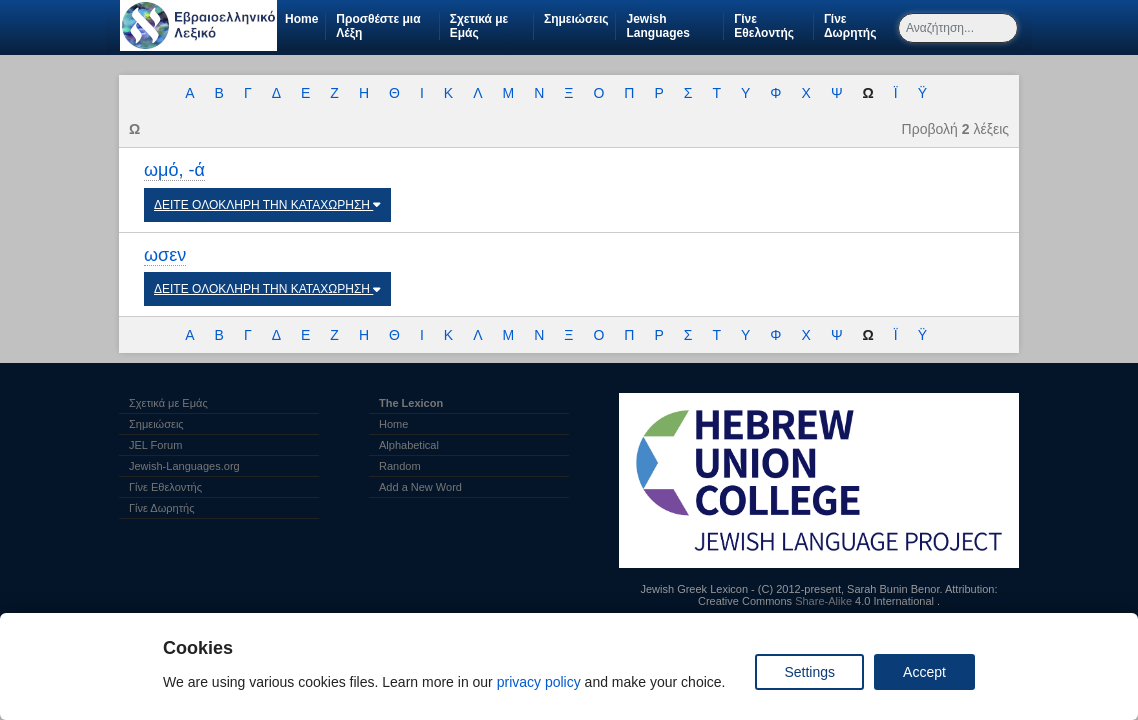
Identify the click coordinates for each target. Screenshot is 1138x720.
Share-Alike (823, 601)
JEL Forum (155, 445)
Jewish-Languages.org (184, 466)
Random (400, 466)
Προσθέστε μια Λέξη (378, 26)
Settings (809, 672)
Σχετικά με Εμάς (479, 26)
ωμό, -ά (174, 170)
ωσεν (165, 255)
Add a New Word (420, 487)
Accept (924, 672)
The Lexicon (411, 403)
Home (301, 19)
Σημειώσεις (576, 19)
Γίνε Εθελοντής (773, 26)
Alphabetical (409, 445)
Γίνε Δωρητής (860, 26)
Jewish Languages (674, 26)
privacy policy (539, 682)
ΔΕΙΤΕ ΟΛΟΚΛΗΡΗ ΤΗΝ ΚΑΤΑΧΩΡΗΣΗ (267, 205)
